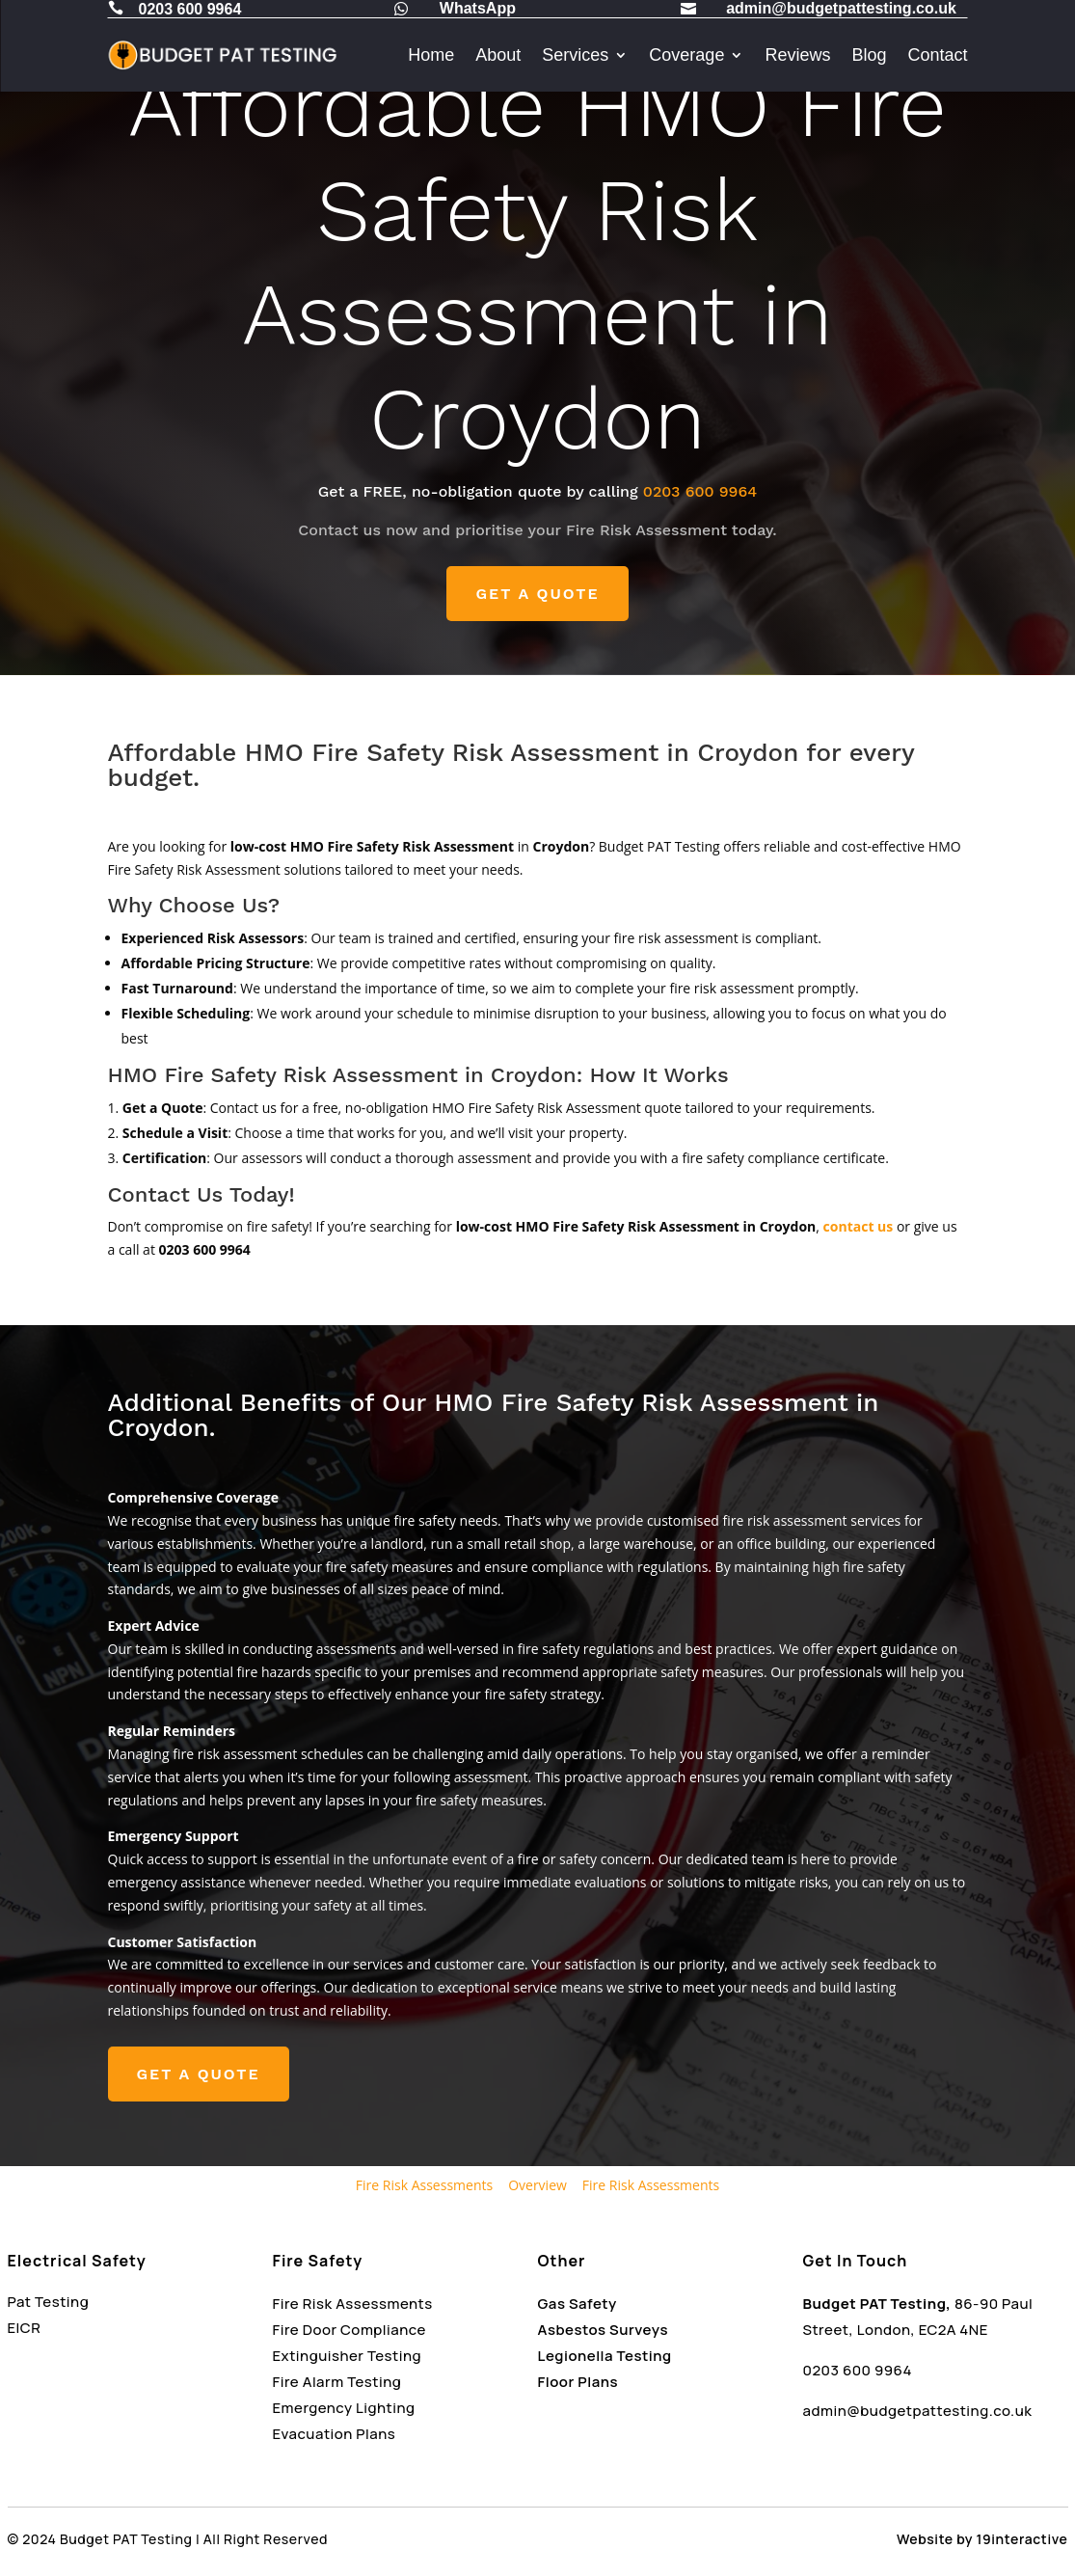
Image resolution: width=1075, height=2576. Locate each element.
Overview (537, 2185)
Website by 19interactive (982, 2539)
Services (575, 55)
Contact (937, 55)
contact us (858, 1226)
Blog (868, 55)
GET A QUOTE (537, 593)
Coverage (686, 55)
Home (431, 55)
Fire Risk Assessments (424, 2185)
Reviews (797, 55)
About (498, 55)
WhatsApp (478, 8)
